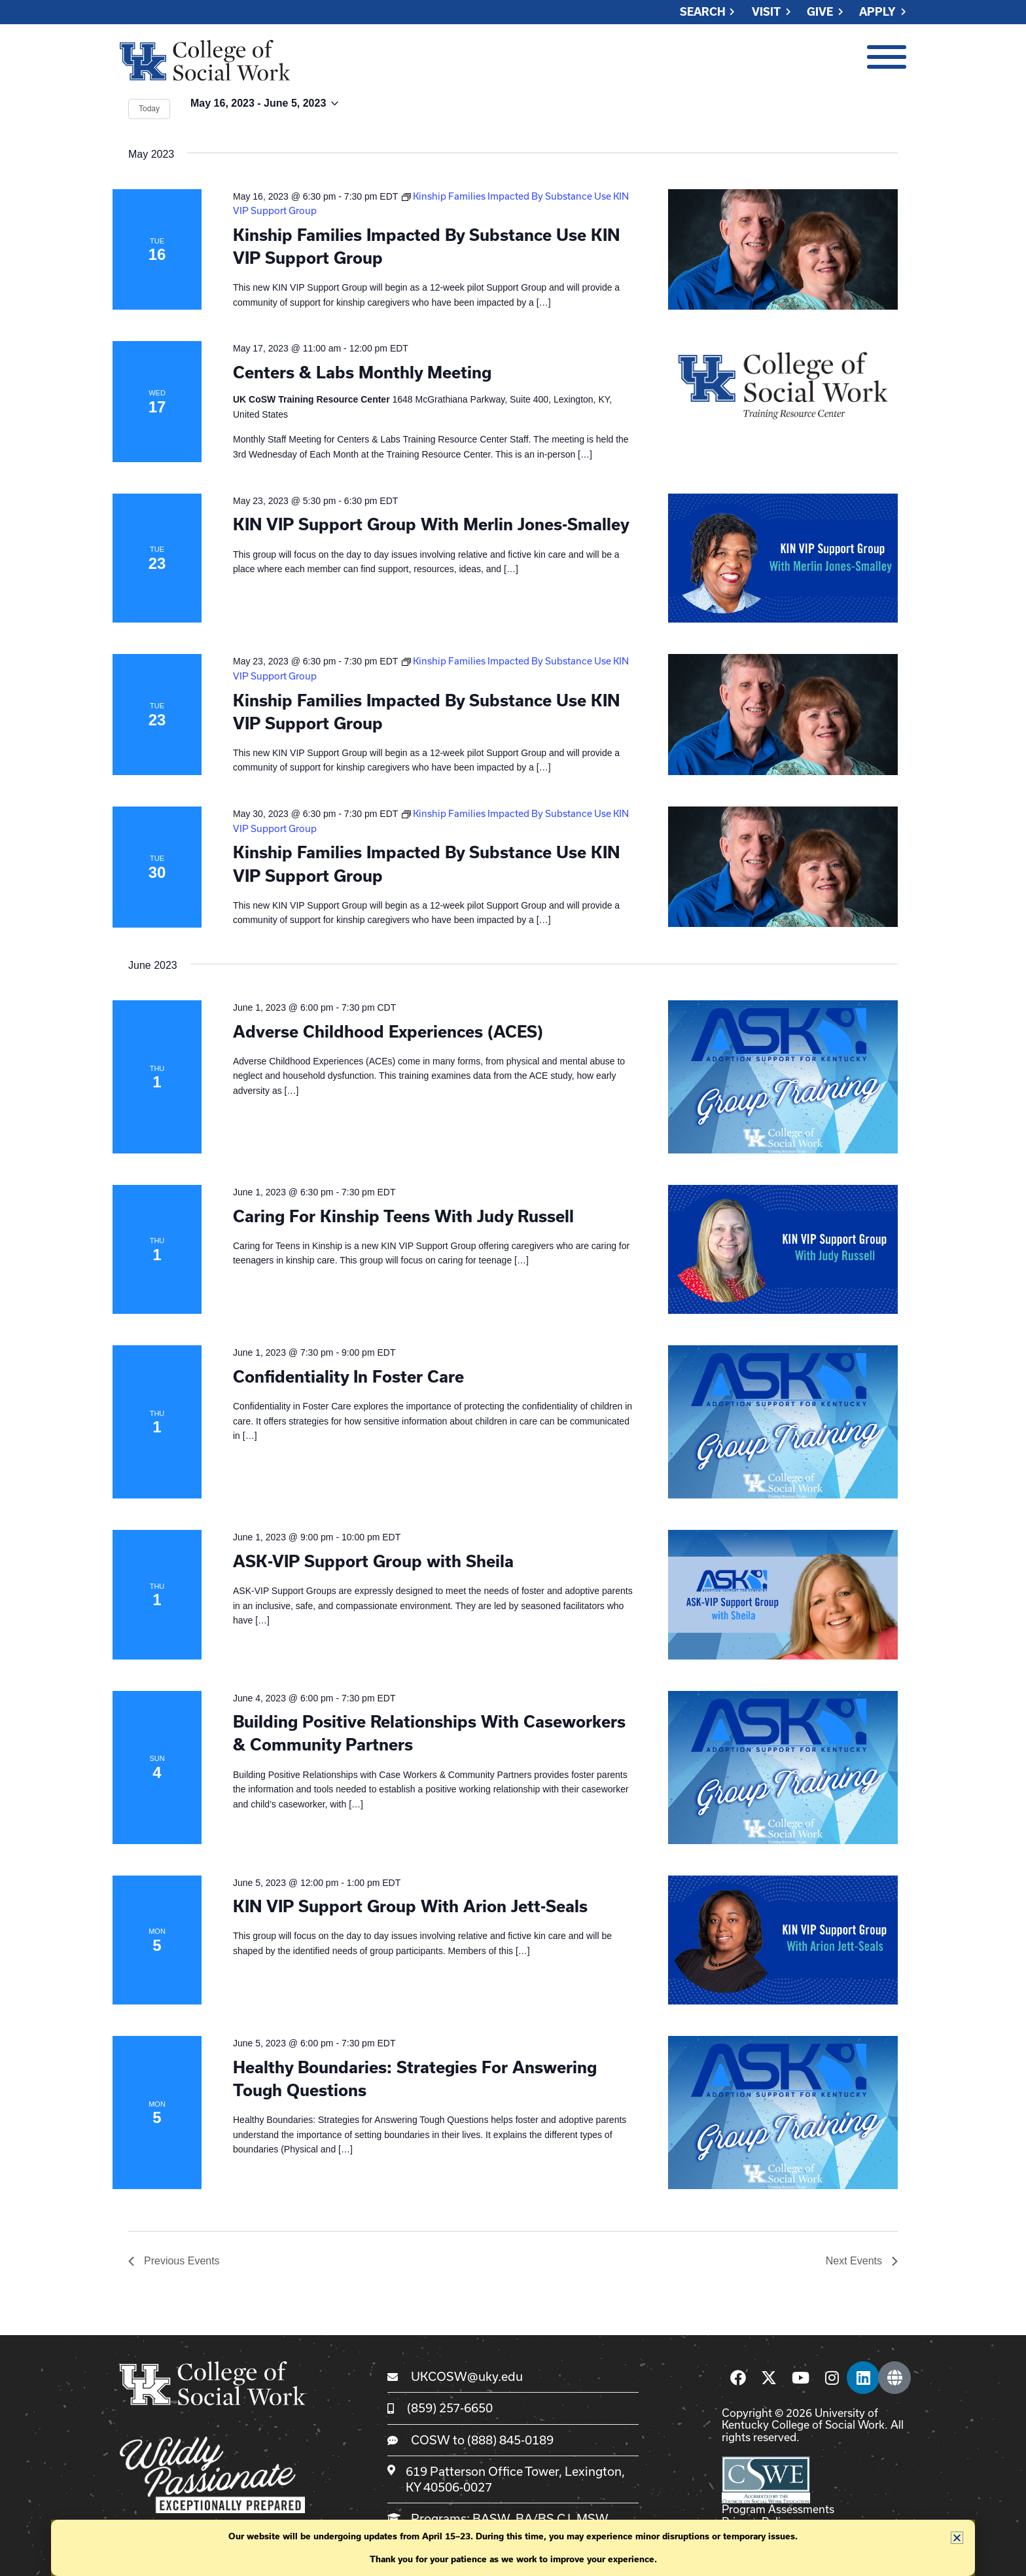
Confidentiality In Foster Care (348, 1376)
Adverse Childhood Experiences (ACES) (388, 1031)
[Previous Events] (174, 2261)
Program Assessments (778, 2509)
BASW (491, 2518)
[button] (957, 2538)
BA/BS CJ (543, 2518)
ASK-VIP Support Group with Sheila (373, 1560)
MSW (592, 2518)
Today (149, 108)
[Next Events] (862, 2261)
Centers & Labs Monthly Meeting (362, 372)
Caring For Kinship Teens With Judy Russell (403, 1215)
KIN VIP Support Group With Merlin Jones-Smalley (431, 524)
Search (703, 12)
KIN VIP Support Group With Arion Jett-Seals (410, 1905)
